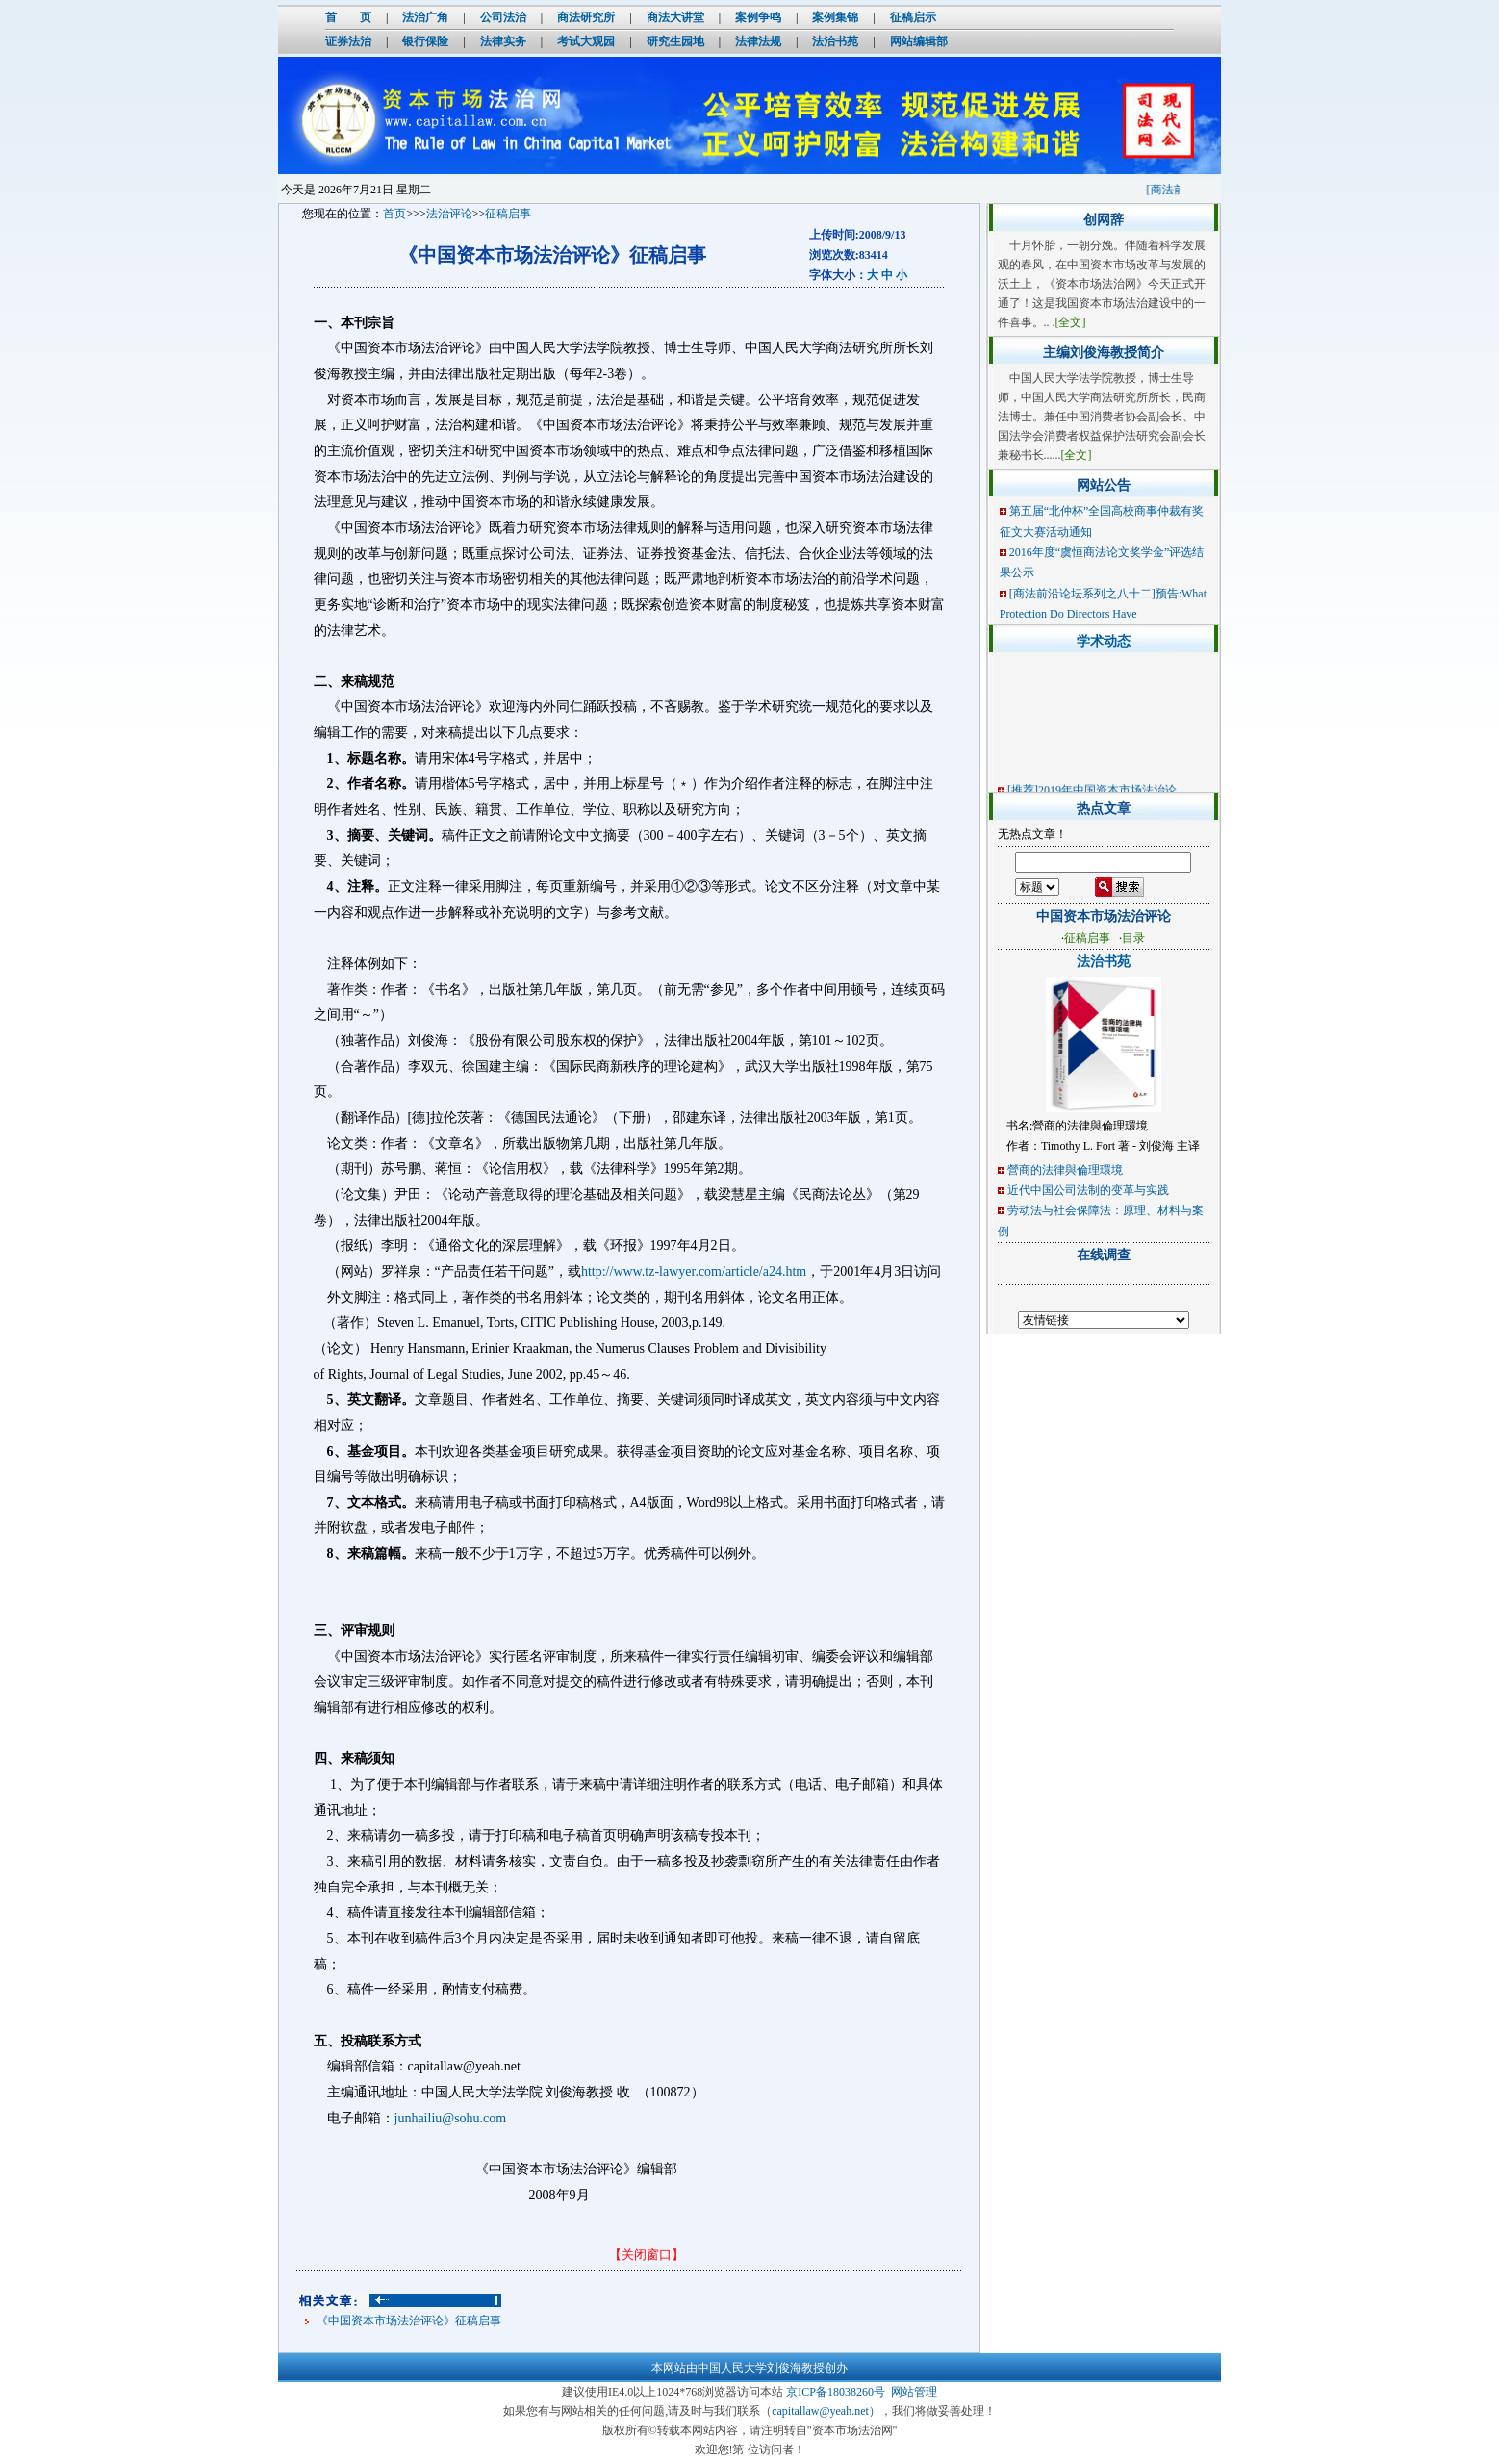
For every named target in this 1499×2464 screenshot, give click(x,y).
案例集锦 (835, 17)
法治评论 (449, 213)
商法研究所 (586, 17)
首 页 (348, 17)
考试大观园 (586, 41)
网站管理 (914, 2392)
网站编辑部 (919, 41)
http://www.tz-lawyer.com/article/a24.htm (693, 1271)
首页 (394, 213)
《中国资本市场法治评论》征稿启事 (409, 2320)
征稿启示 (913, 17)
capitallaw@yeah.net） (826, 2411)
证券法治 (348, 41)
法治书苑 (835, 41)
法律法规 (758, 41)
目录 (1133, 938)
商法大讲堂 (675, 17)
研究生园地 (675, 41)
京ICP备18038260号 (835, 2392)
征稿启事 (508, 213)
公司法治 (503, 17)
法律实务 (503, 41)
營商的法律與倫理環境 (1065, 1170)
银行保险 (425, 41)
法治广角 (425, 17)
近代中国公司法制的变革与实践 (1088, 1190)
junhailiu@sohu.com (450, 2118)
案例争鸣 (758, 17)
